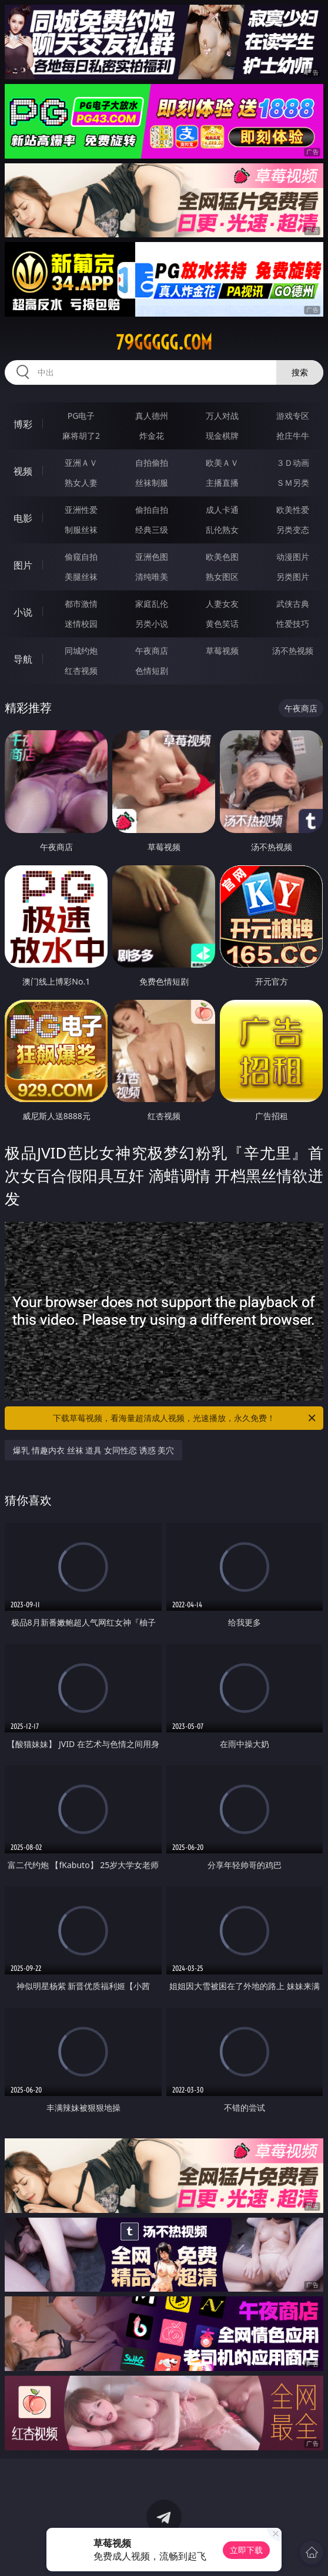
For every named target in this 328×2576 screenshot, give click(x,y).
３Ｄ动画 (292, 462)
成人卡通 (222, 509)
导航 (23, 659)
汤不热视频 (292, 650)
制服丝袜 (81, 529)
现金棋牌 (222, 435)
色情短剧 (151, 670)
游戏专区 (292, 415)
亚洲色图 (151, 556)
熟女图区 (222, 576)
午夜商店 (151, 650)
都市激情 (81, 603)
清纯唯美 (151, 576)
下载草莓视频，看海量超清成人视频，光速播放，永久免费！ (185, 1418)
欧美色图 (222, 556)
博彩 (23, 424)
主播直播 (222, 482)
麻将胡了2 (81, 435)
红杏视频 (81, 670)
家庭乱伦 (151, 603)
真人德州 (151, 415)
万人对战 (222, 415)
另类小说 (151, 623)
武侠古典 (292, 603)
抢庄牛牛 (292, 435)
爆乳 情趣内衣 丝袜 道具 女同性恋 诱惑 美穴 (93, 1450)
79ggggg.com (164, 342)
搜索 (300, 372)
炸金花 (151, 435)
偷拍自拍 (151, 509)
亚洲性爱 (81, 509)
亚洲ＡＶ (81, 462)
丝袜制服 (151, 482)
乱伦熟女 (222, 529)
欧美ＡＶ (222, 462)
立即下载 (246, 2549)
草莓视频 (222, 650)
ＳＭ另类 (292, 482)
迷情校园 (81, 623)
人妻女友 (222, 603)
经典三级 (151, 529)
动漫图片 (292, 556)
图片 (23, 565)
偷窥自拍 (81, 556)
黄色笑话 (222, 623)
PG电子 (81, 415)
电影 (23, 518)
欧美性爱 (292, 509)
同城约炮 (81, 650)
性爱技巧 (292, 623)
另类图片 (292, 576)
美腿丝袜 (81, 576)
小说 (23, 612)
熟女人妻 (81, 482)
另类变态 (292, 529)
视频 (23, 471)
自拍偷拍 (151, 462)
